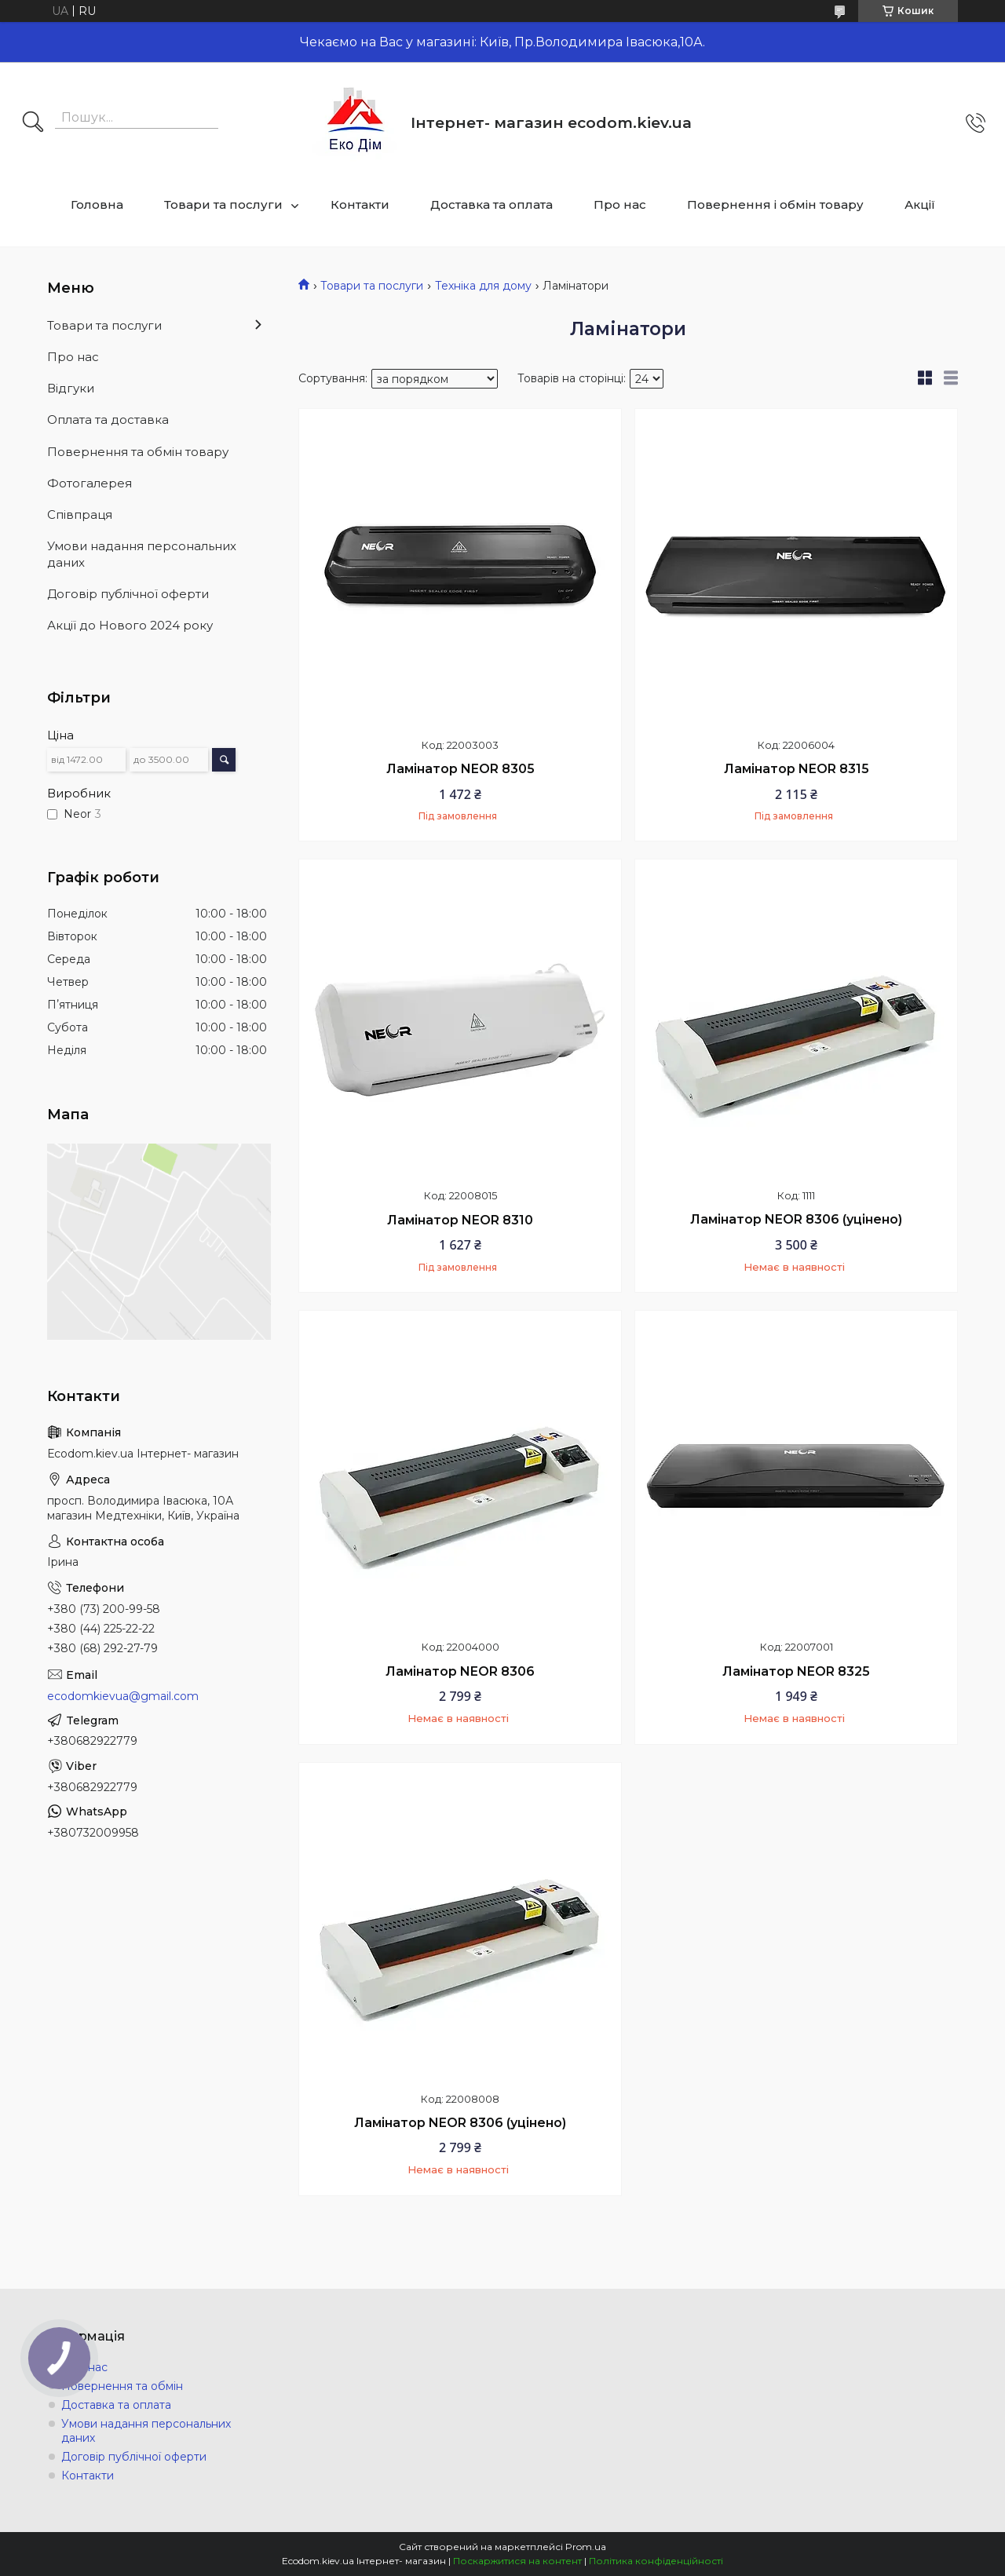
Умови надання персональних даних (141, 553)
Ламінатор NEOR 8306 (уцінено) (796, 1219)
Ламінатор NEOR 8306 (460, 1671)
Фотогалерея (89, 483)
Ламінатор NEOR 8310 (460, 1220)
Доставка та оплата (491, 204)
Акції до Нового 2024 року (130, 625)
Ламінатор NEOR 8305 (460, 768)
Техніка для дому (483, 286)
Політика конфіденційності (656, 2561)
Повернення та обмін (122, 2386)
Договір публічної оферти (128, 593)
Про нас (620, 204)
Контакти (360, 204)
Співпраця (79, 514)
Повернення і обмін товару (775, 204)
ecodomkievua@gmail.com (123, 1696)
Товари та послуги (223, 204)
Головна (97, 204)
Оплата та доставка (108, 419)
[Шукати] (33, 123)
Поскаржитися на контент (517, 2561)
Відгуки (70, 388)
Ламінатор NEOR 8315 (796, 768)
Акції (919, 204)
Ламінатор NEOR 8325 (796, 1671)
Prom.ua (585, 2546)
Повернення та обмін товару (137, 451)
